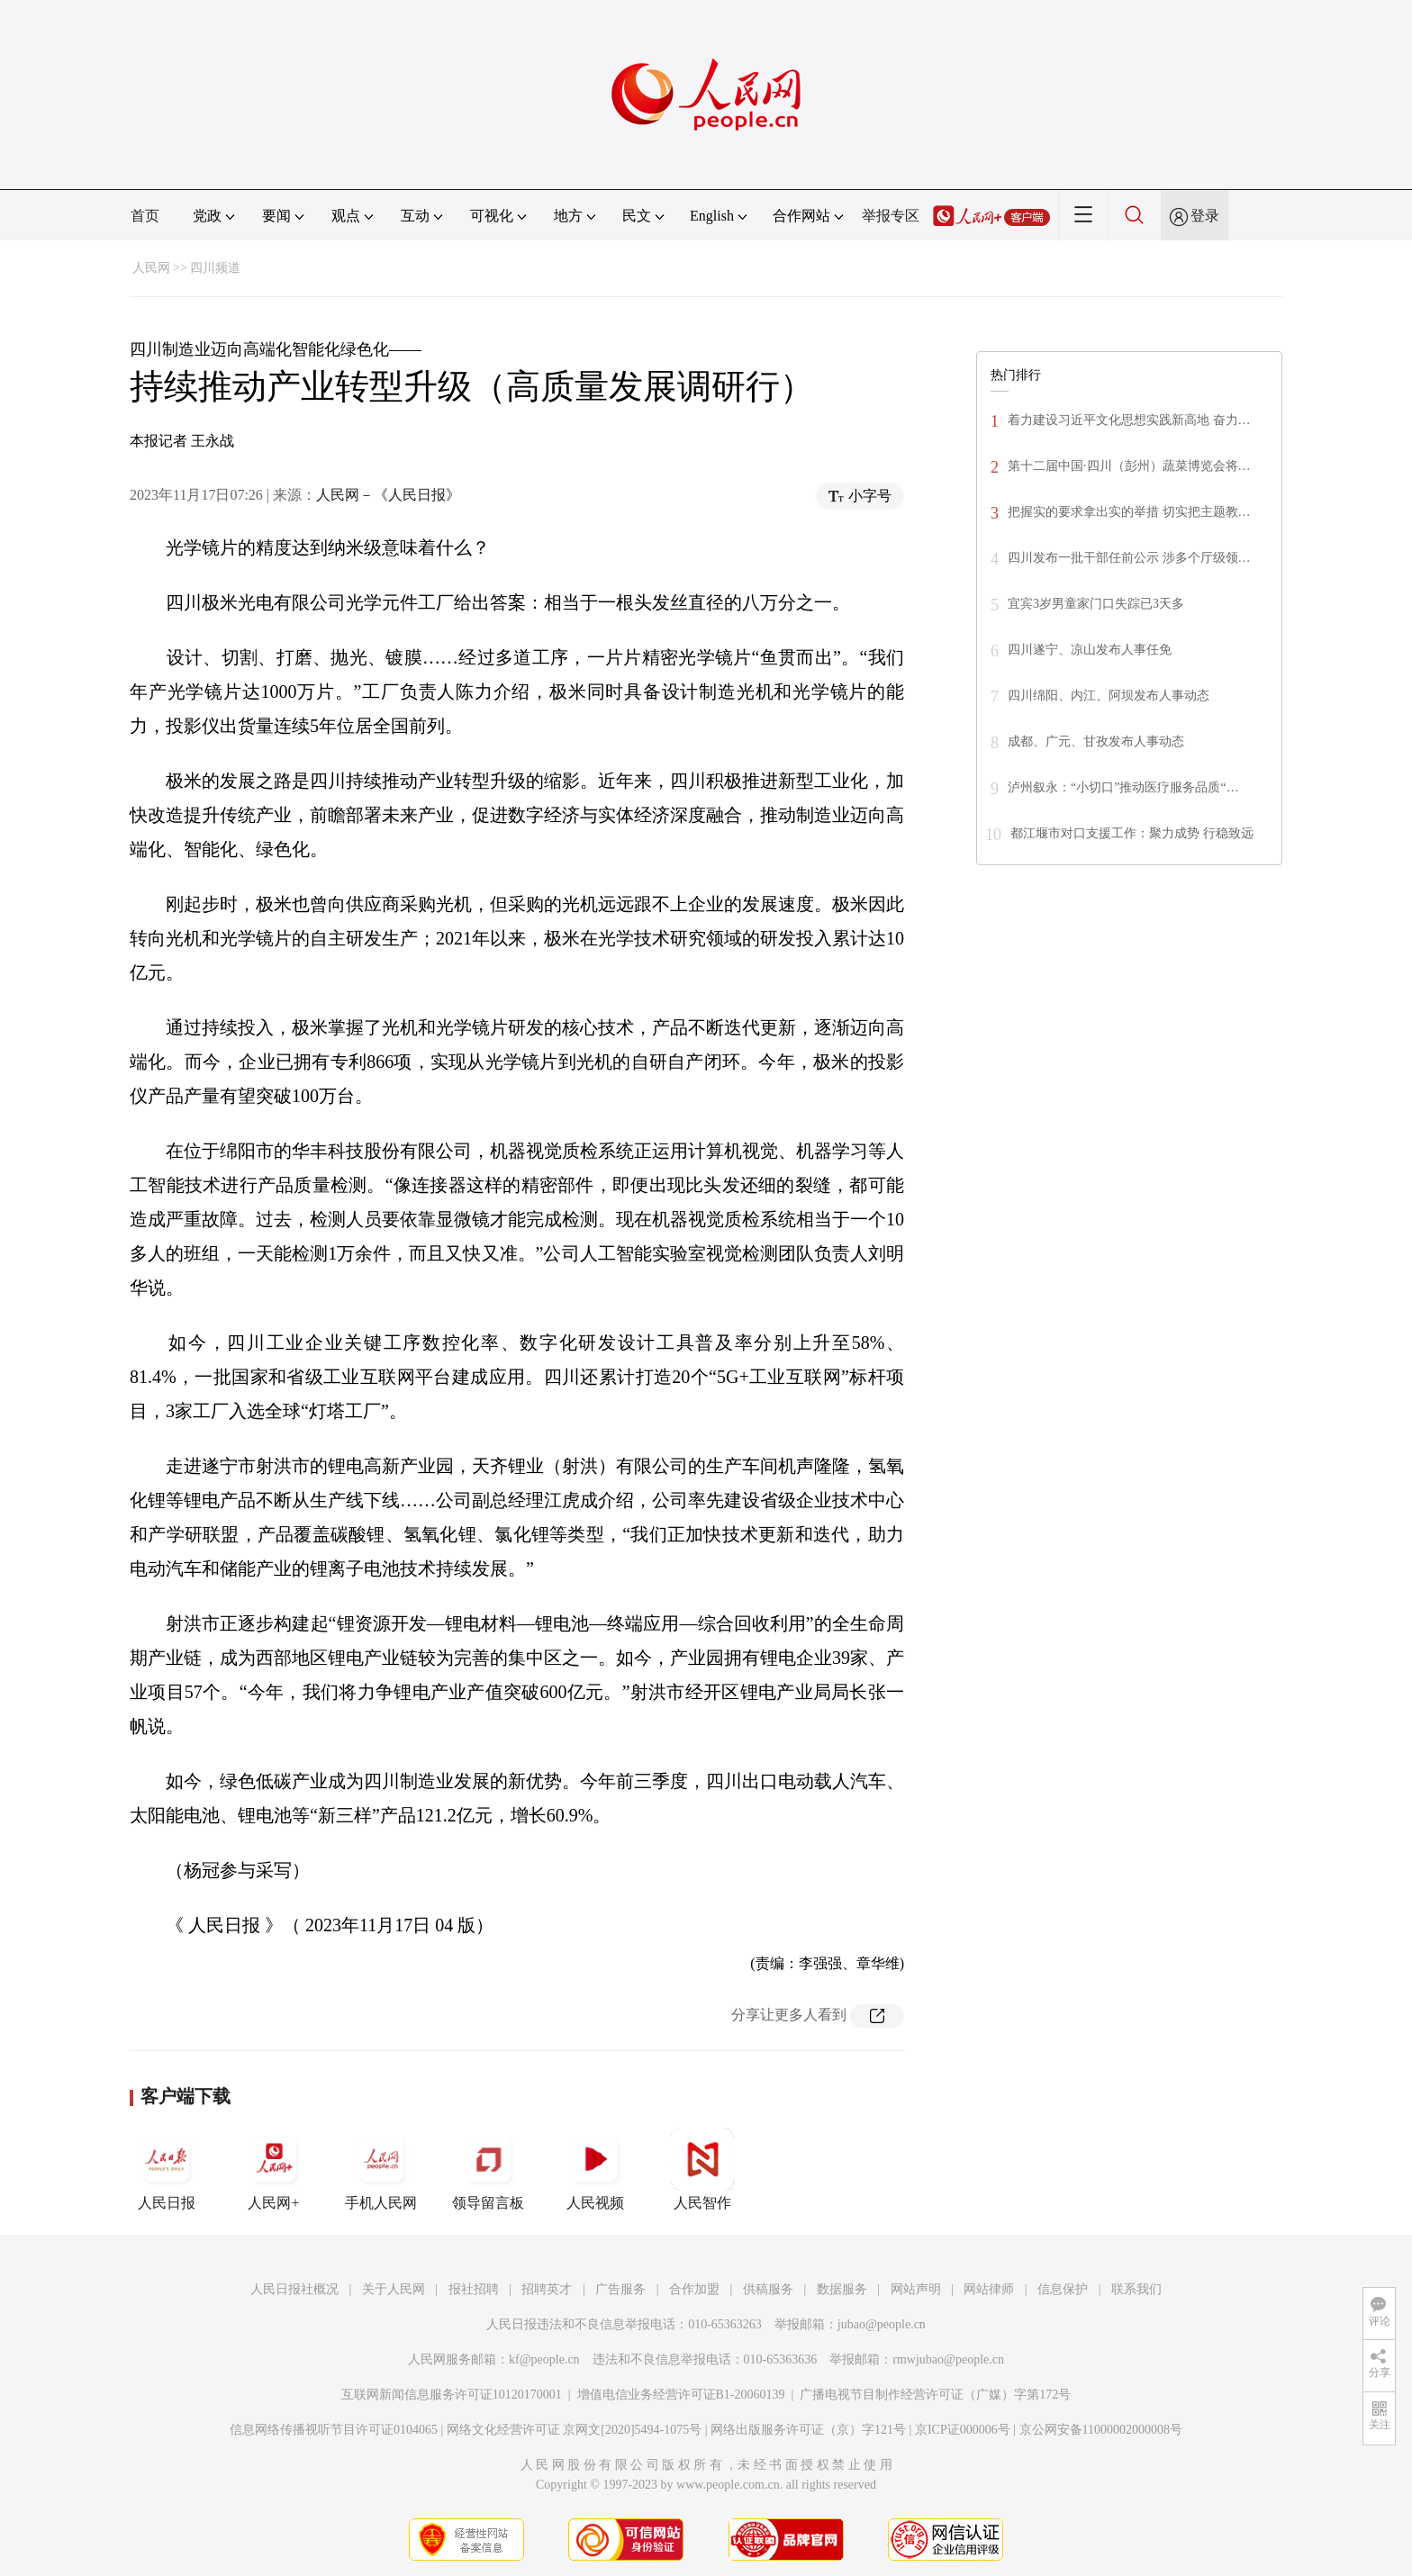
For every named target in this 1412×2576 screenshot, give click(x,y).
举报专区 (890, 215)
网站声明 (916, 2289)
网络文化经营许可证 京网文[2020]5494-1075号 (574, 2429)
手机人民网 (381, 2169)
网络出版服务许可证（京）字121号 (808, 2429)
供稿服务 (768, 2289)
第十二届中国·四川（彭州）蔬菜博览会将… (1129, 466)
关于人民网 (393, 2289)
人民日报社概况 (294, 2289)
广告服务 (620, 2289)
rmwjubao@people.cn (948, 2359)
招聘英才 (546, 2289)
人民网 (151, 268)
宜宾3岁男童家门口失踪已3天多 (1096, 603)
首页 (145, 215)
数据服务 (842, 2289)
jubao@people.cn (881, 2324)
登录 (1204, 215)
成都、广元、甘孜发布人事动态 (1096, 741)
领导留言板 (488, 2169)
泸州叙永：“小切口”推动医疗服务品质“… (1123, 787)
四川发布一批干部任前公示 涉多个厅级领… (1129, 558)
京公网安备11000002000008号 (1100, 2429)
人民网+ (273, 2169)
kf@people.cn (544, 2359)
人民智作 (702, 2169)
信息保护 (1062, 2289)
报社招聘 (473, 2289)
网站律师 (989, 2289)
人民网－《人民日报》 (388, 494)
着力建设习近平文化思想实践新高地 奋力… (1129, 420)
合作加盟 (694, 2289)
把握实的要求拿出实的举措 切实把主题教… (1129, 512)
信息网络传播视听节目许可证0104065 (334, 2429)
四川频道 (215, 268)
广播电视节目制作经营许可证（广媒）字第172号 (935, 2394)
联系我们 (1136, 2289)
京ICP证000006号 (962, 2429)
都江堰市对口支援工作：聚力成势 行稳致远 (1132, 833)
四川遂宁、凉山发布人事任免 (1090, 649)
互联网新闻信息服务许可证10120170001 (451, 2394)
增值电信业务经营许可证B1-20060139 (681, 2394)
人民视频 (595, 2169)
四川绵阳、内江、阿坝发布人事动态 (1108, 695)
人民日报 (166, 2169)
